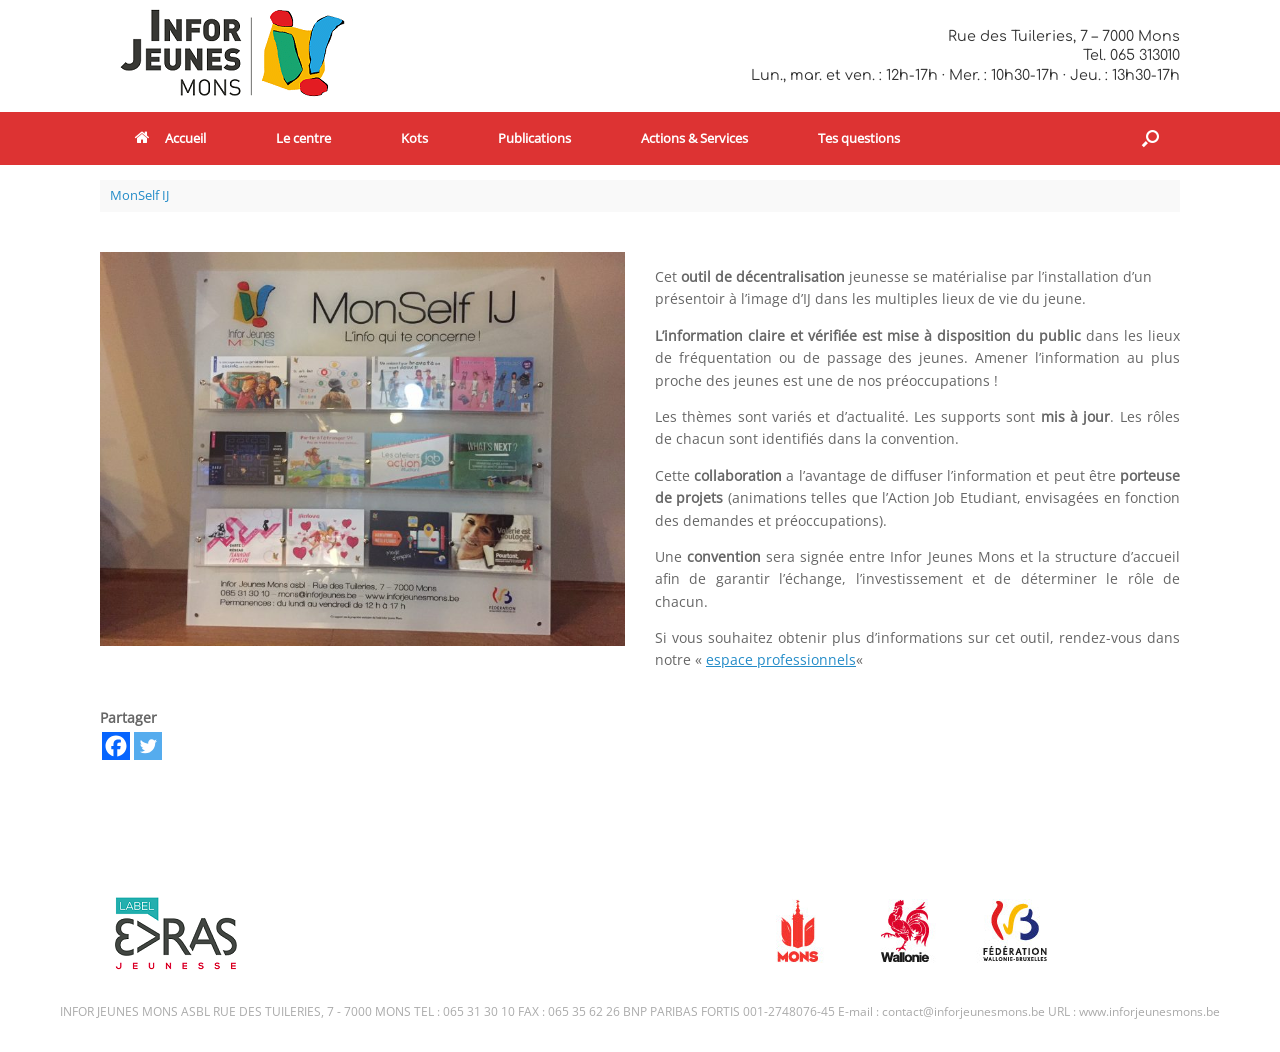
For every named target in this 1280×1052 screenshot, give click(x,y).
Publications (534, 138)
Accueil (170, 138)
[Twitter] (148, 746)
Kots (414, 138)
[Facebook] (116, 746)
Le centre (303, 138)
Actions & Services (694, 138)
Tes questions (859, 138)
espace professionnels (781, 659)
